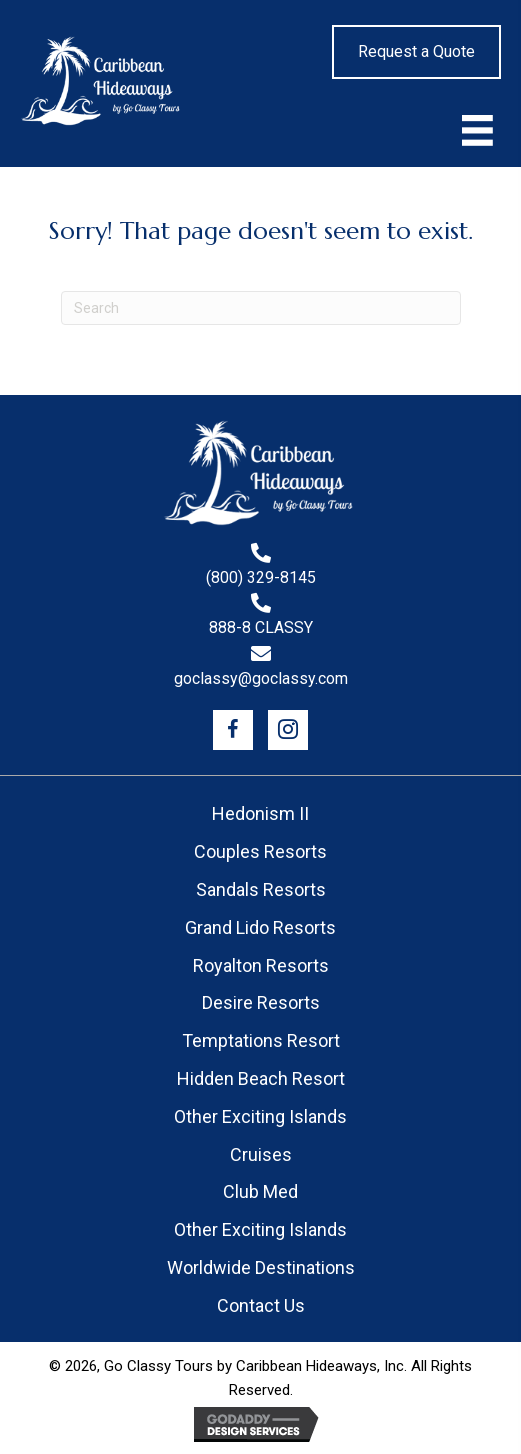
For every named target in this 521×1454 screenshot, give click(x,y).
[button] (233, 730)
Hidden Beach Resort (261, 1078)
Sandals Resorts (261, 889)
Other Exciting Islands (260, 1116)
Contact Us (261, 1305)
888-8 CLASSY (261, 628)
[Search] (261, 308)
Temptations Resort (261, 1040)
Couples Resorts (260, 851)
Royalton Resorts (261, 965)
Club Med (260, 1191)
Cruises (261, 1154)
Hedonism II (260, 813)
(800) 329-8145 (261, 578)
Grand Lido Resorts (260, 927)
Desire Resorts (261, 1002)
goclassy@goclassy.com (261, 679)
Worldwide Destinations (261, 1267)
